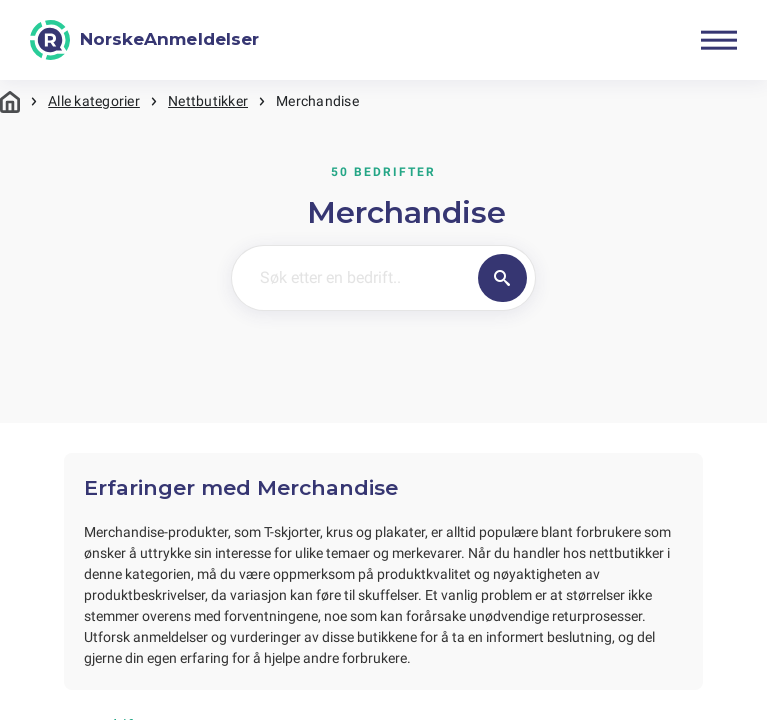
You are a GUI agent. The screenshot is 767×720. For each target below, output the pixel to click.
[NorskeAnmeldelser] (144, 40)
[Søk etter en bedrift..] (351, 278)
